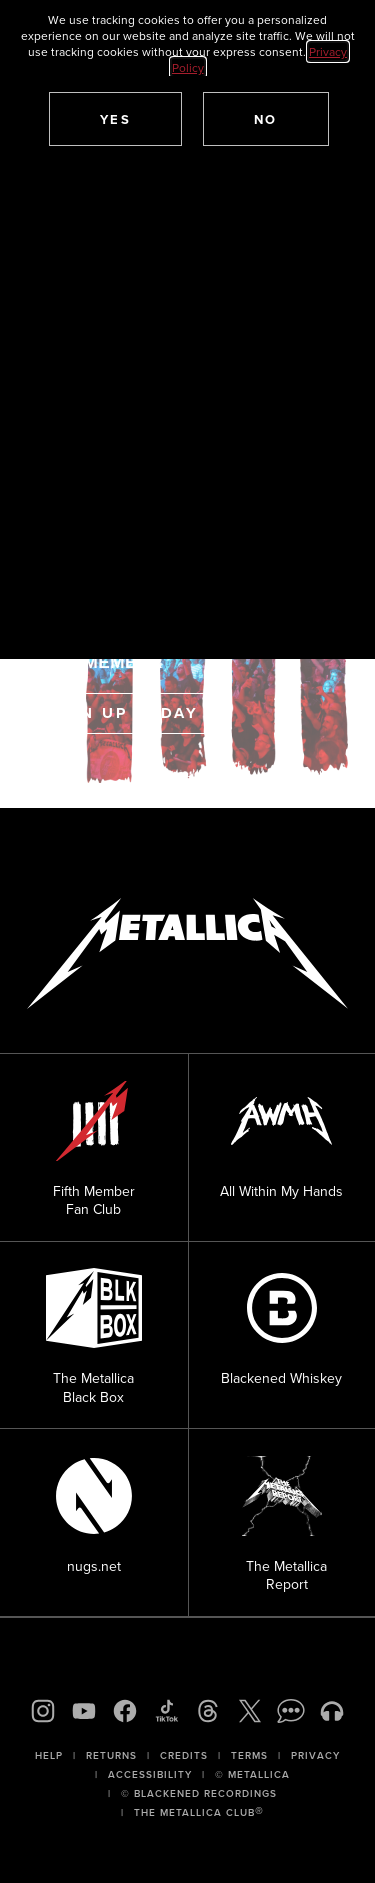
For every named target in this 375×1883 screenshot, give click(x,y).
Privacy (315, 1755)
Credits (184, 1755)
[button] (116, 119)
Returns (111, 1755)
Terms (249, 1755)
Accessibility (150, 1774)
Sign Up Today (123, 713)
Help (49, 1755)
